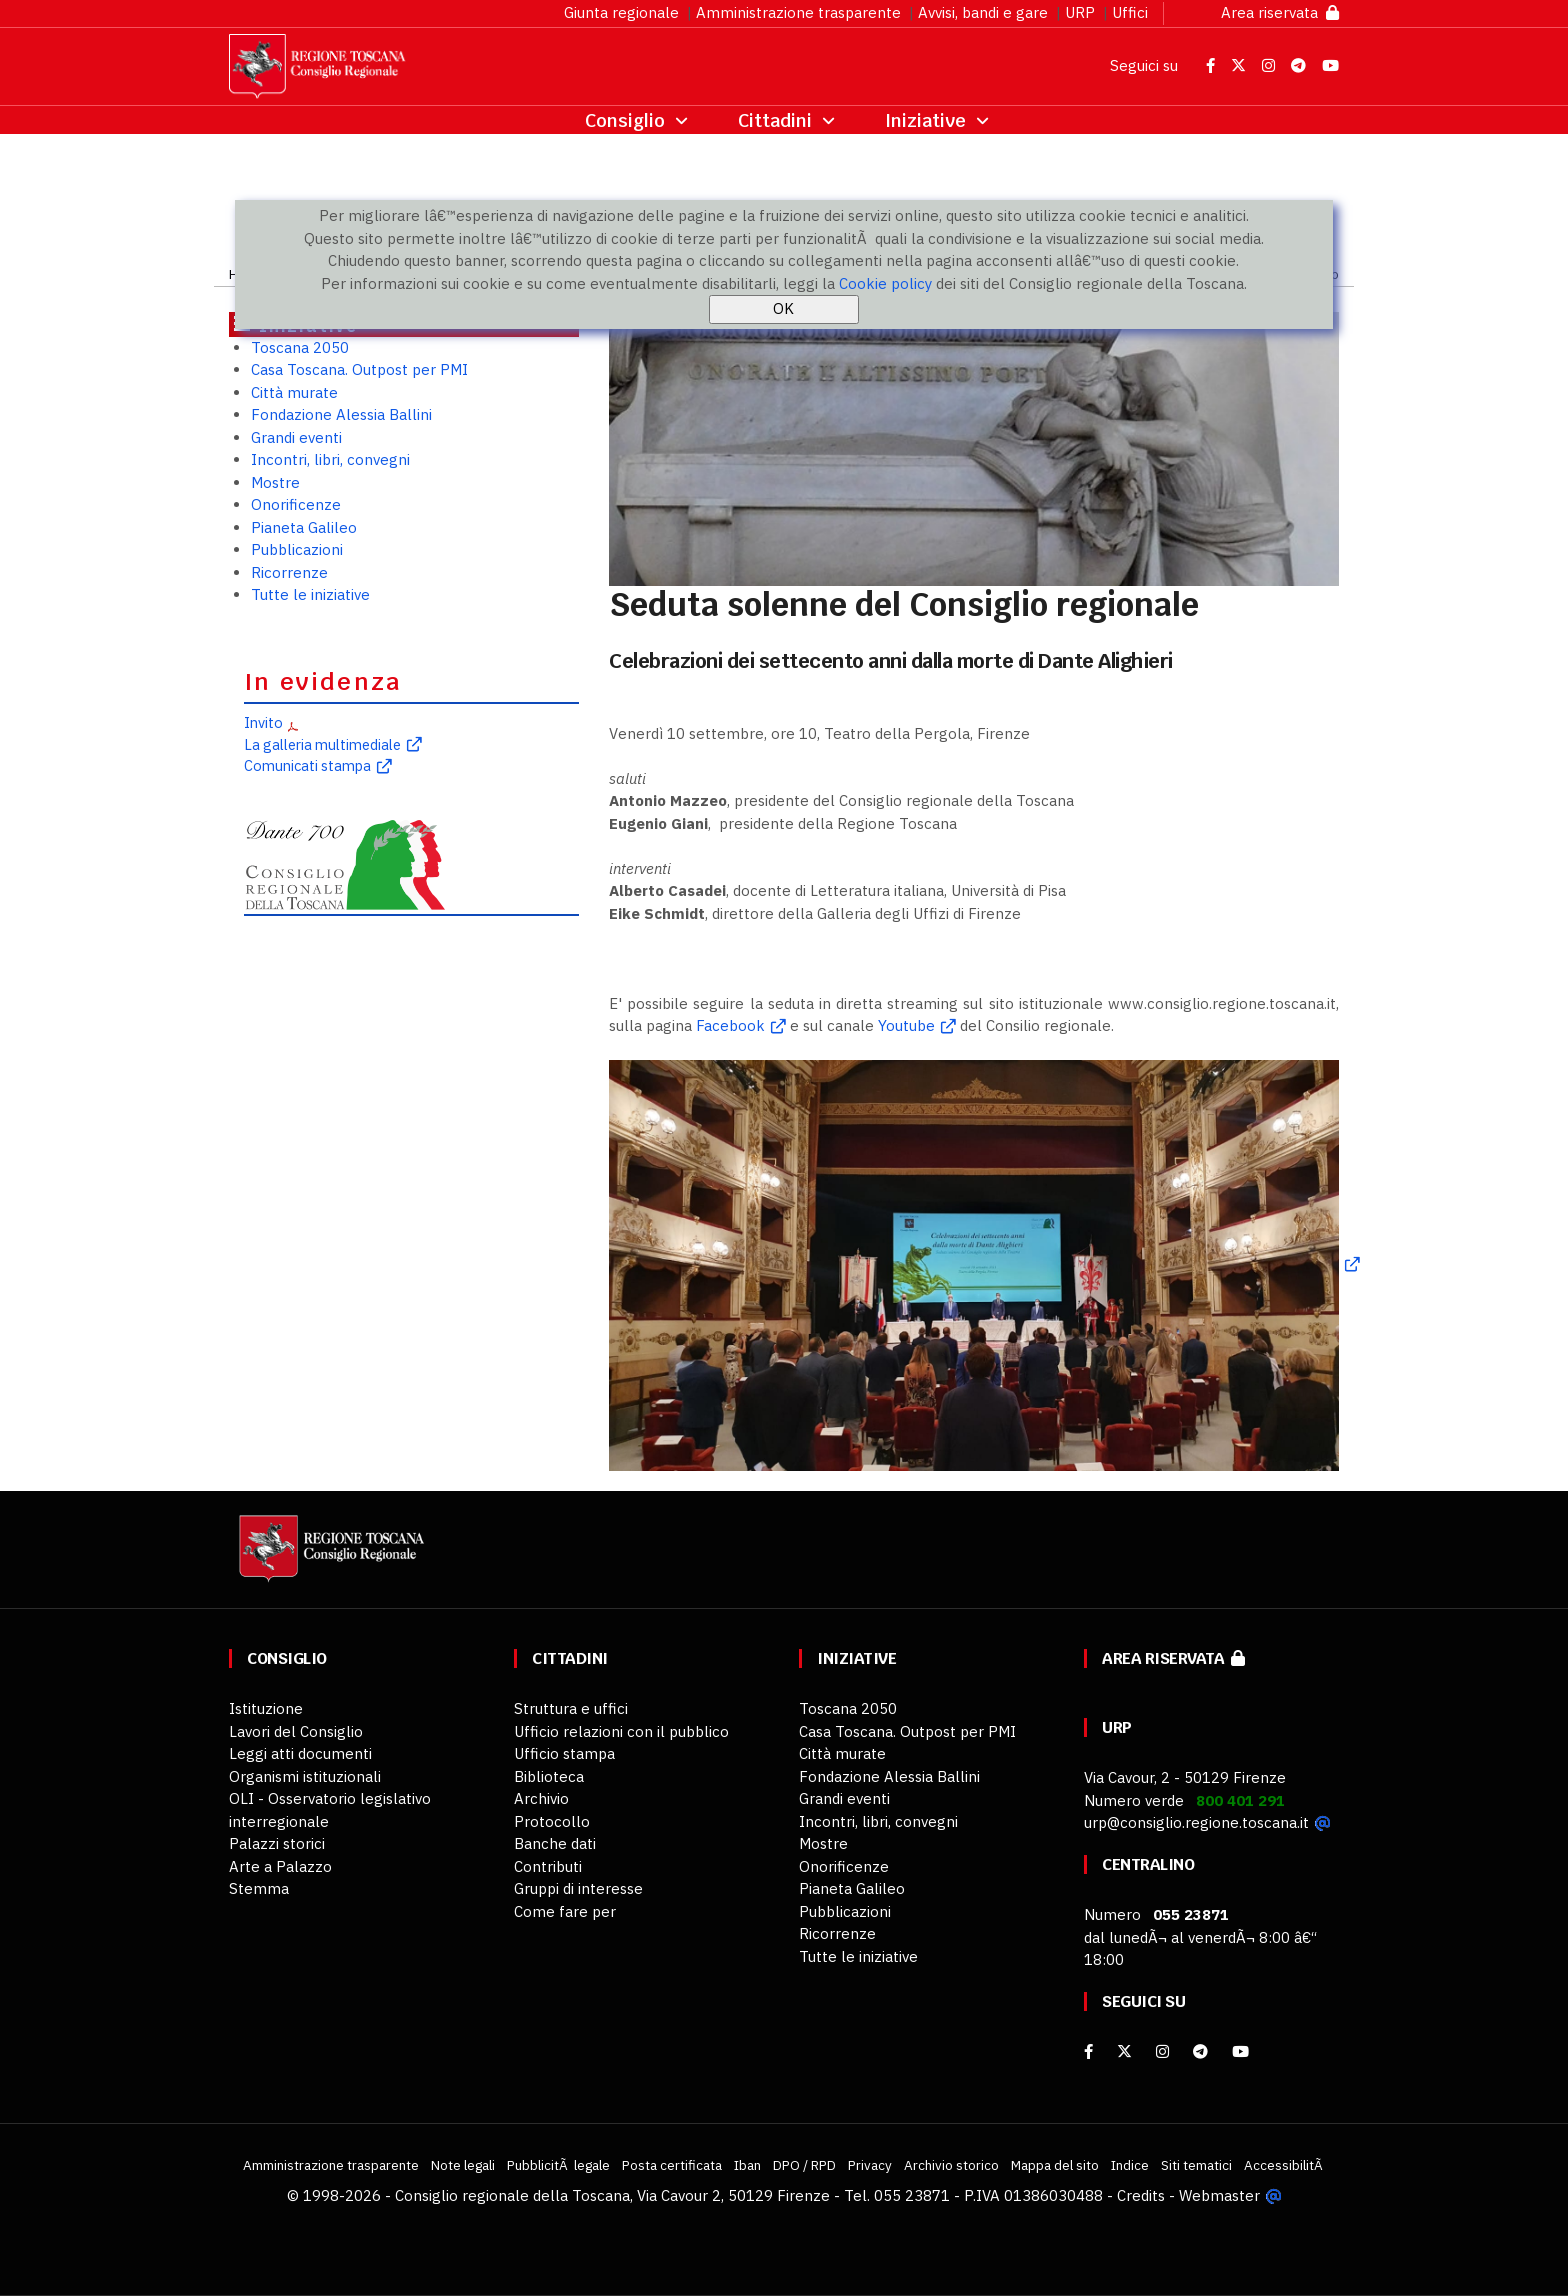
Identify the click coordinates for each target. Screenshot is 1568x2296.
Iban (747, 2165)
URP (1080, 12)
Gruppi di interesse (578, 1888)
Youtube (906, 1025)
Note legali (463, 2165)
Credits (1141, 2195)
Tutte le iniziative (310, 594)
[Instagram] (1162, 2051)
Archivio (541, 1798)
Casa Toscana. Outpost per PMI (359, 369)
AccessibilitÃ (1285, 2165)
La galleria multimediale (322, 744)
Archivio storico (951, 2165)
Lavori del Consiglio (296, 1731)
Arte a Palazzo (280, 1866)
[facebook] (1088, 2051)
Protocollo (552, 1821)
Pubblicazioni (297, 549)
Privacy (870, 2165)
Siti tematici (1196, 2165)
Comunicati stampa (307, 765)
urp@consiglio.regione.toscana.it (1196, 1822)
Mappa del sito (1055, 2165)
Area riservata (1280, 12)
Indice (1130, 2165)
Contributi (548, 1866)
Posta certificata (672, 2165)
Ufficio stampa (564, 1753)
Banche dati (555, 1843)
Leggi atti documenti (300, 1753)
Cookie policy (885, 283)
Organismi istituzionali (305, 1776)
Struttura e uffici (571, 1708)
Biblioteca (549, 1776)
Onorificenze (296, 504)
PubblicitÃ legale (558, 2165)
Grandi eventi (296, 437)
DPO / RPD (804, 2165)
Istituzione (266, 1708)
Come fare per (565, 1911)
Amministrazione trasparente (798, 12)
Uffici (1130, 12)
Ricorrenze (289, 572)
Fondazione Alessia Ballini (341, 414)
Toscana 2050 (300, 347)
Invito (263, 722)
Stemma (259, 1888)
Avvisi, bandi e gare (983, 12)
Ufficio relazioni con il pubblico (621, 1731)
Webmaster (1219, 2195)
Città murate (294, 392)
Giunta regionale (621, 12)
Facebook (730, 1025)
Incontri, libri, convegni (330, 459)
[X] (1124, 2051)
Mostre (275, 482)
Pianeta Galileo (304, 527)
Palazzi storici (277, 1843)
